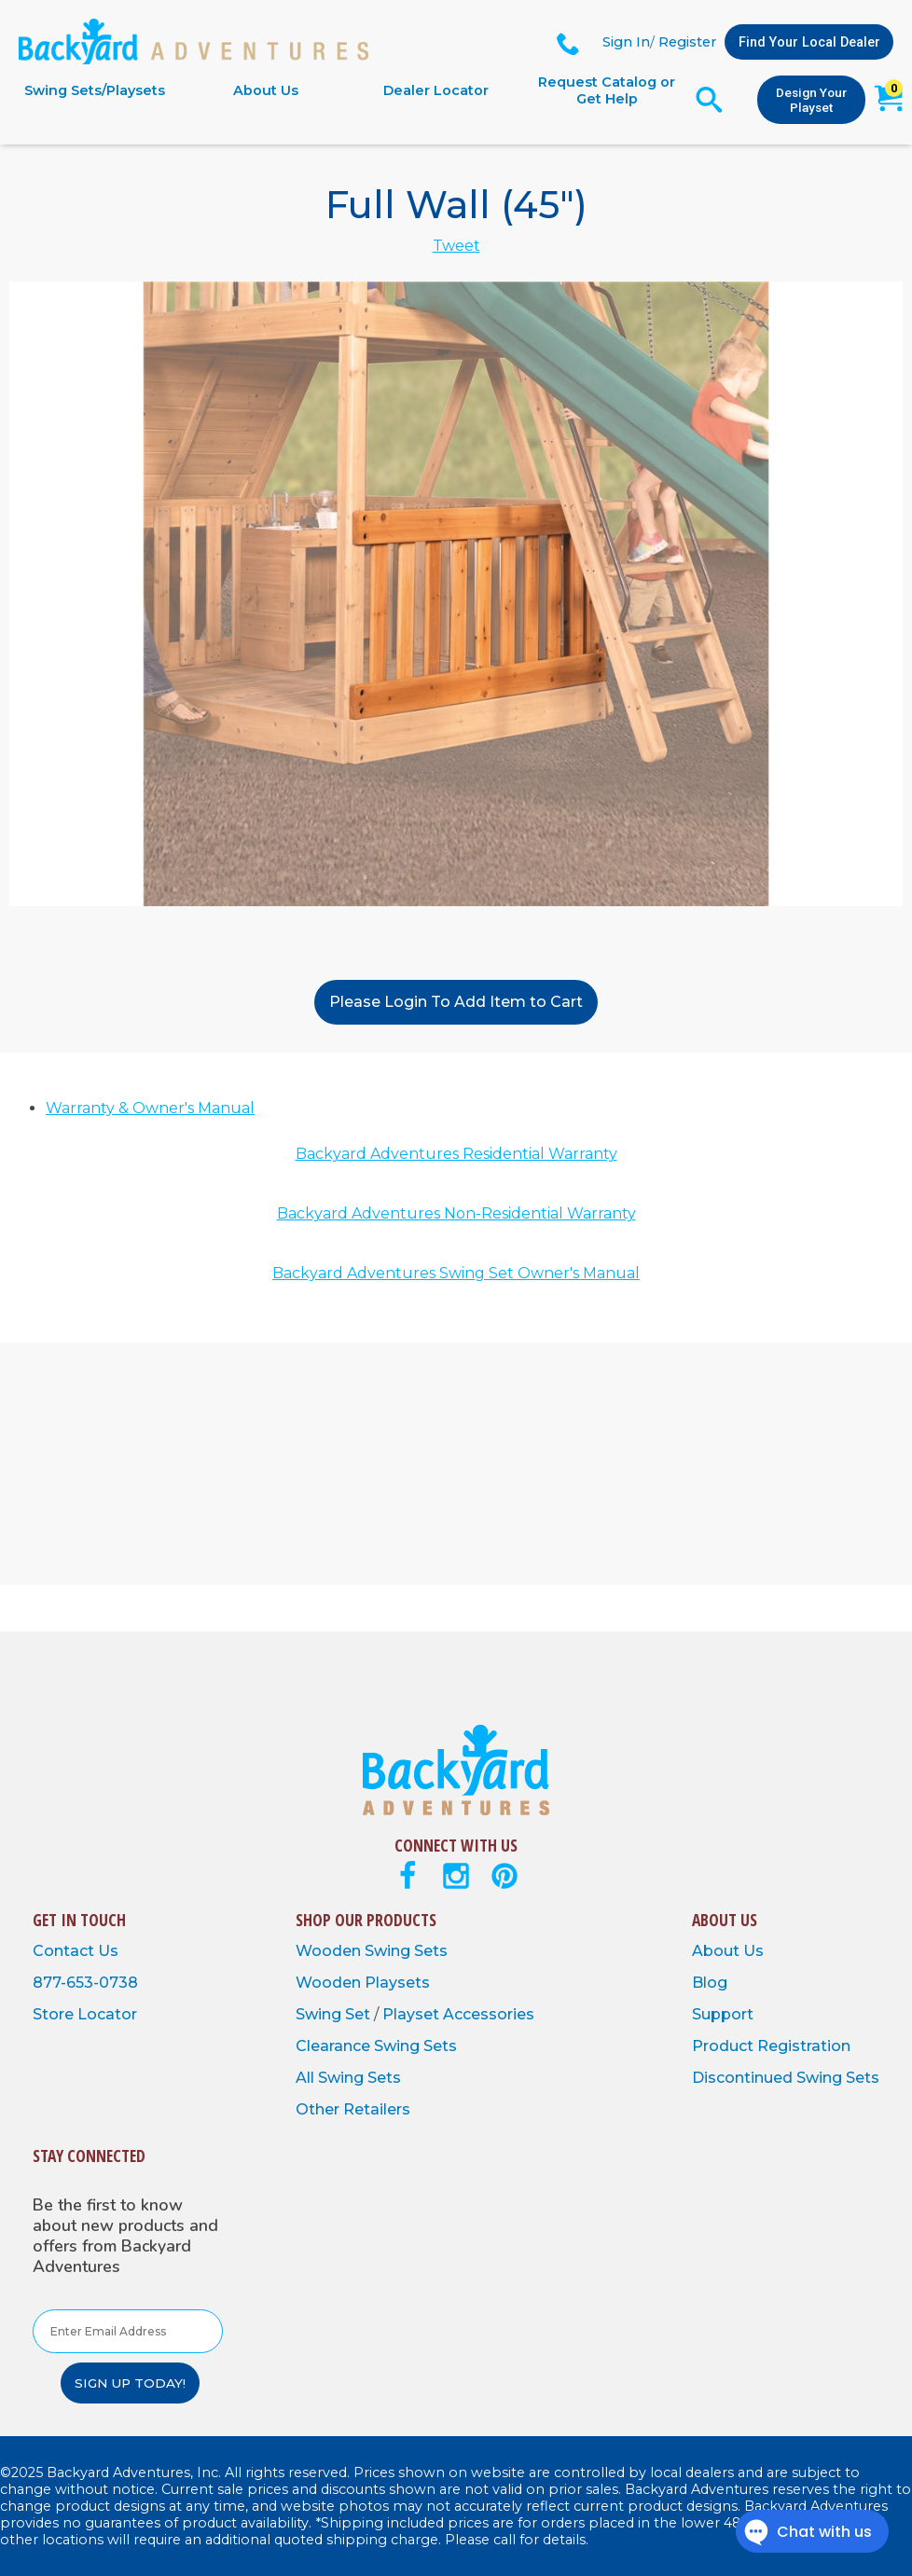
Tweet (456, 246)
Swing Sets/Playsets (94, 90)
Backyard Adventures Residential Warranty (456, 1154)
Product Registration (771, 2046)
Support (722, 2014)
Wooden (330, 1951)
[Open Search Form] (709, 99)
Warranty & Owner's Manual (150, 1108)
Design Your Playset (811, 100)
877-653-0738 (85, 1982)
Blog (709, 1982)
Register (687, 42)
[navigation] (350, 90)
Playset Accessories (458, 2014)
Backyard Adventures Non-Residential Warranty (456, 1213)
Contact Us (75, 1951)
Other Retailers (353, 2109)
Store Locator (85, 2014)
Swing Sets (406, 1951)
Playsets (397, 1982)
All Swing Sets (348, 2078)
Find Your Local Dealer (809, 42)
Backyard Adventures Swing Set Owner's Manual (456, 1273)
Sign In (626, 42)
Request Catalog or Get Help (606, 90)
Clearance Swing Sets (376, 2046)
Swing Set (335, 2014)
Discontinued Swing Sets (785, 2078)
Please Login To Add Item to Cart (456, 1002)
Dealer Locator (436, 90)
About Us (265, 90)
